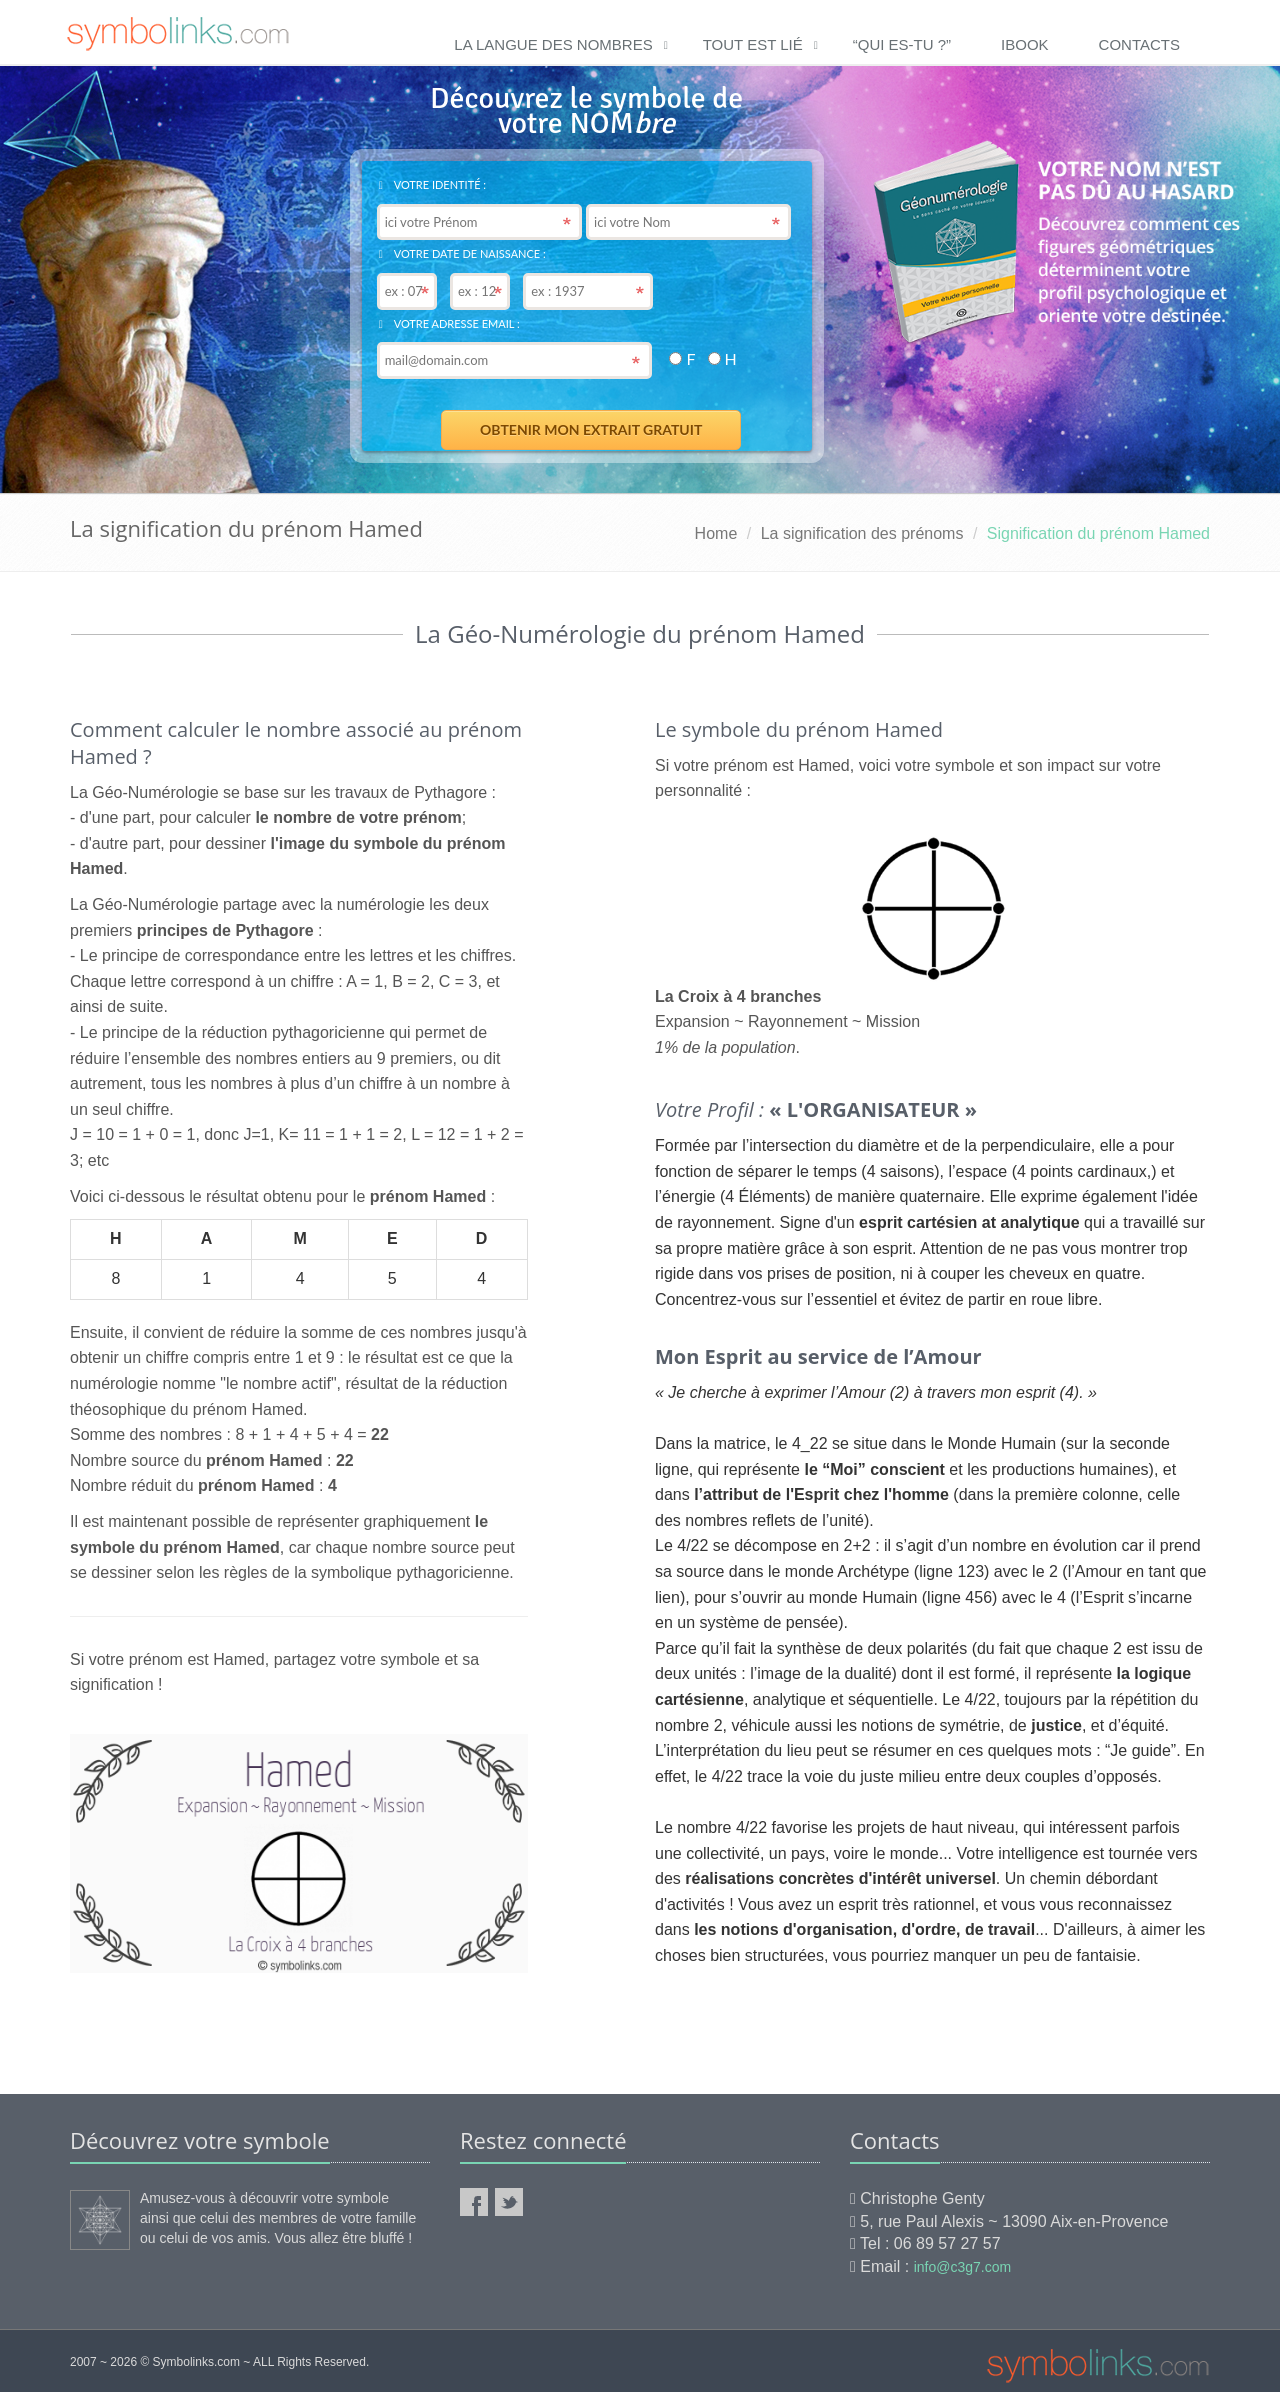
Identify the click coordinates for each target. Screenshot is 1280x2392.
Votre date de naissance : (462, 253)
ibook (1025, 44)
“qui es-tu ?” (902, 44)
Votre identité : (432, 184)
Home (716, 533)
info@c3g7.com (962, 2267)
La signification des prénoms (862, 533)
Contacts (1139, 44)
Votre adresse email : (449, 323)
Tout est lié (753, 44)
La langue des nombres (553, 44)
